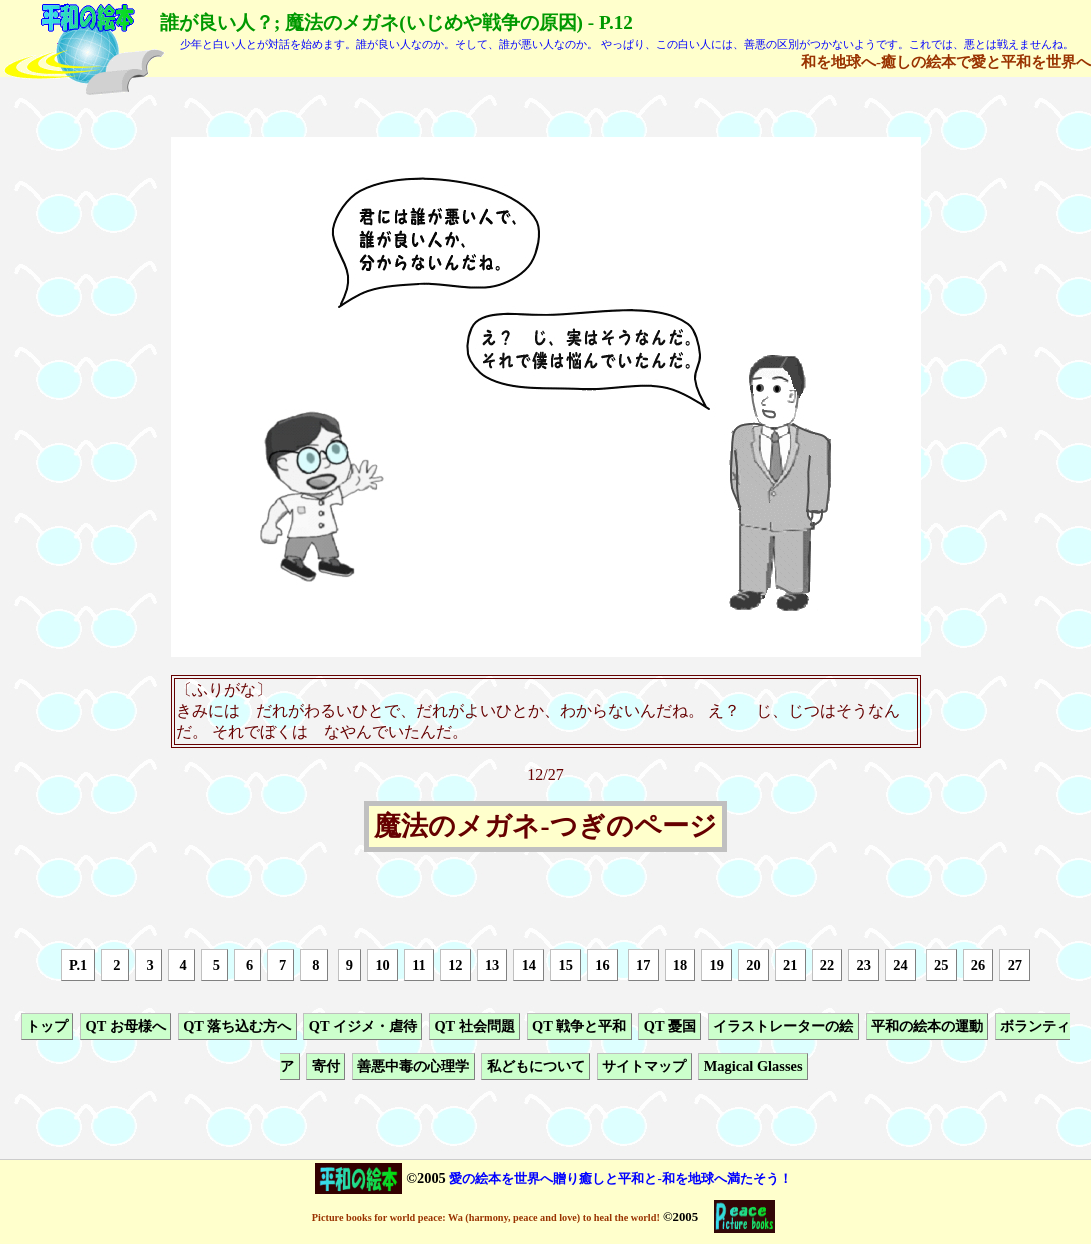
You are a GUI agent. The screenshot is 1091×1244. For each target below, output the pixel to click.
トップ (47, 1026)
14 (529, 965)
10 (382, 965)
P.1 (78, 965)
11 (419, 965)
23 (864, 965)
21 (790, 965)
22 (827, 965)
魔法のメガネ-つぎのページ (545, 827)
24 (900, 965)
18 (680, 965)
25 (941, 965)
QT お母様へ (125, 1026)
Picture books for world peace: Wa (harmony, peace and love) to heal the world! (486, 1217)
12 (455, 965)
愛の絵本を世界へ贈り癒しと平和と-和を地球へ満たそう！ (620, 1178)
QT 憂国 (670, 1026)
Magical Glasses (753, 1067)
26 (978, 965)
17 (643, 965)
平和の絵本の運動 (927, 1026)
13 (492, 965)
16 (602, 965)
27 (1015, 965)
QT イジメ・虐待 (363, 1026)
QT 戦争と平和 (579, 1026)
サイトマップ (644, 1067)
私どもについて (536, 1067)
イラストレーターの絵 (783, 1026)
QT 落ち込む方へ (237, 1026)
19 (717, 965)
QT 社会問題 (474, 1026)
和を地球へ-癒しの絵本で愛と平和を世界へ (946, 61)
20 (753, 965)
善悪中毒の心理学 (413, 1067)
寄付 (326, 1067)
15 (565, 965)
